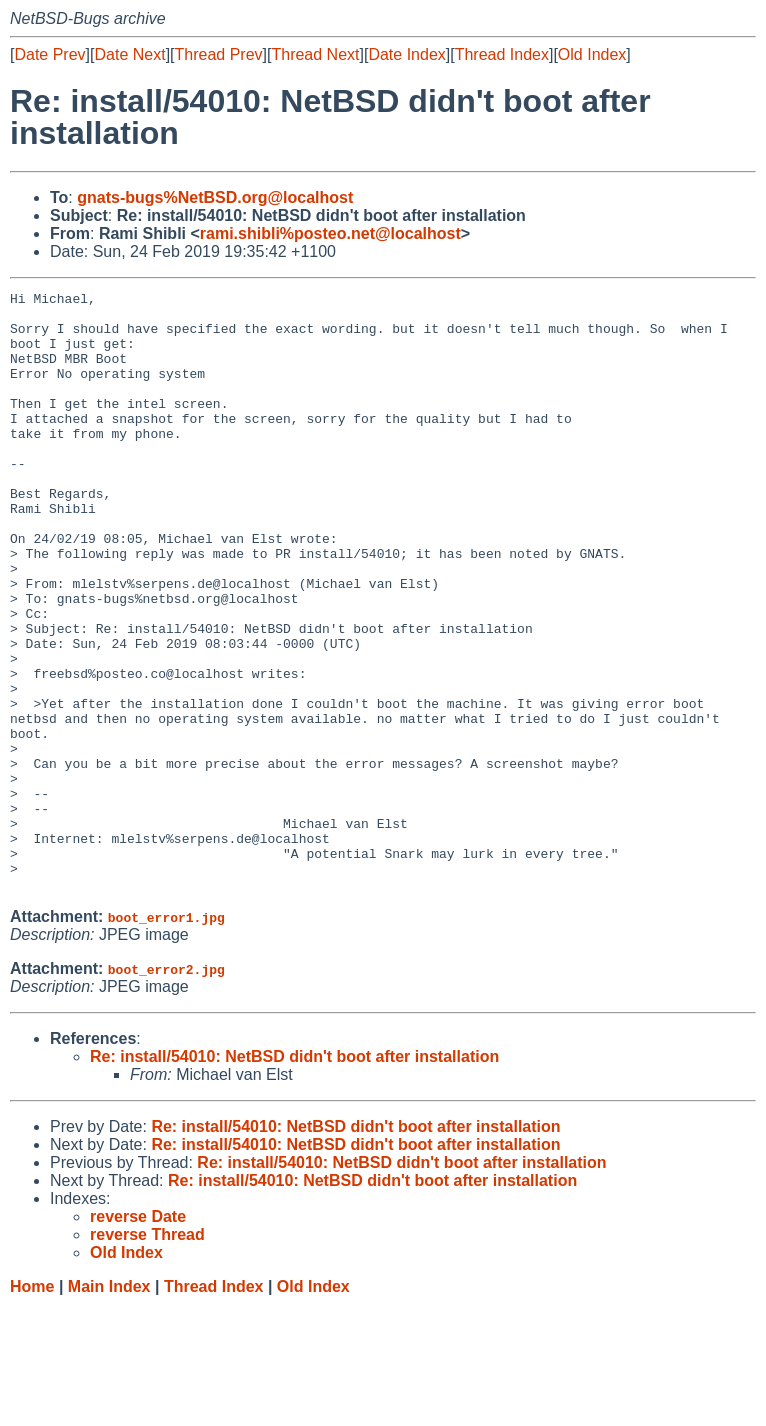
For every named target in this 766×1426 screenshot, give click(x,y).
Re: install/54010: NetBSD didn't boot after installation (294, 1176)
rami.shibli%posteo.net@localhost (330, 233)
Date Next (129, 54)
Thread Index (502, 54)
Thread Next (315, 54)
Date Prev (49, 54)
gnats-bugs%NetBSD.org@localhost (215, 197)
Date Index (406, 54)
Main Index (109, 1406)
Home (32, 1406)
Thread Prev (219, 54)
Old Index (592, 54)
